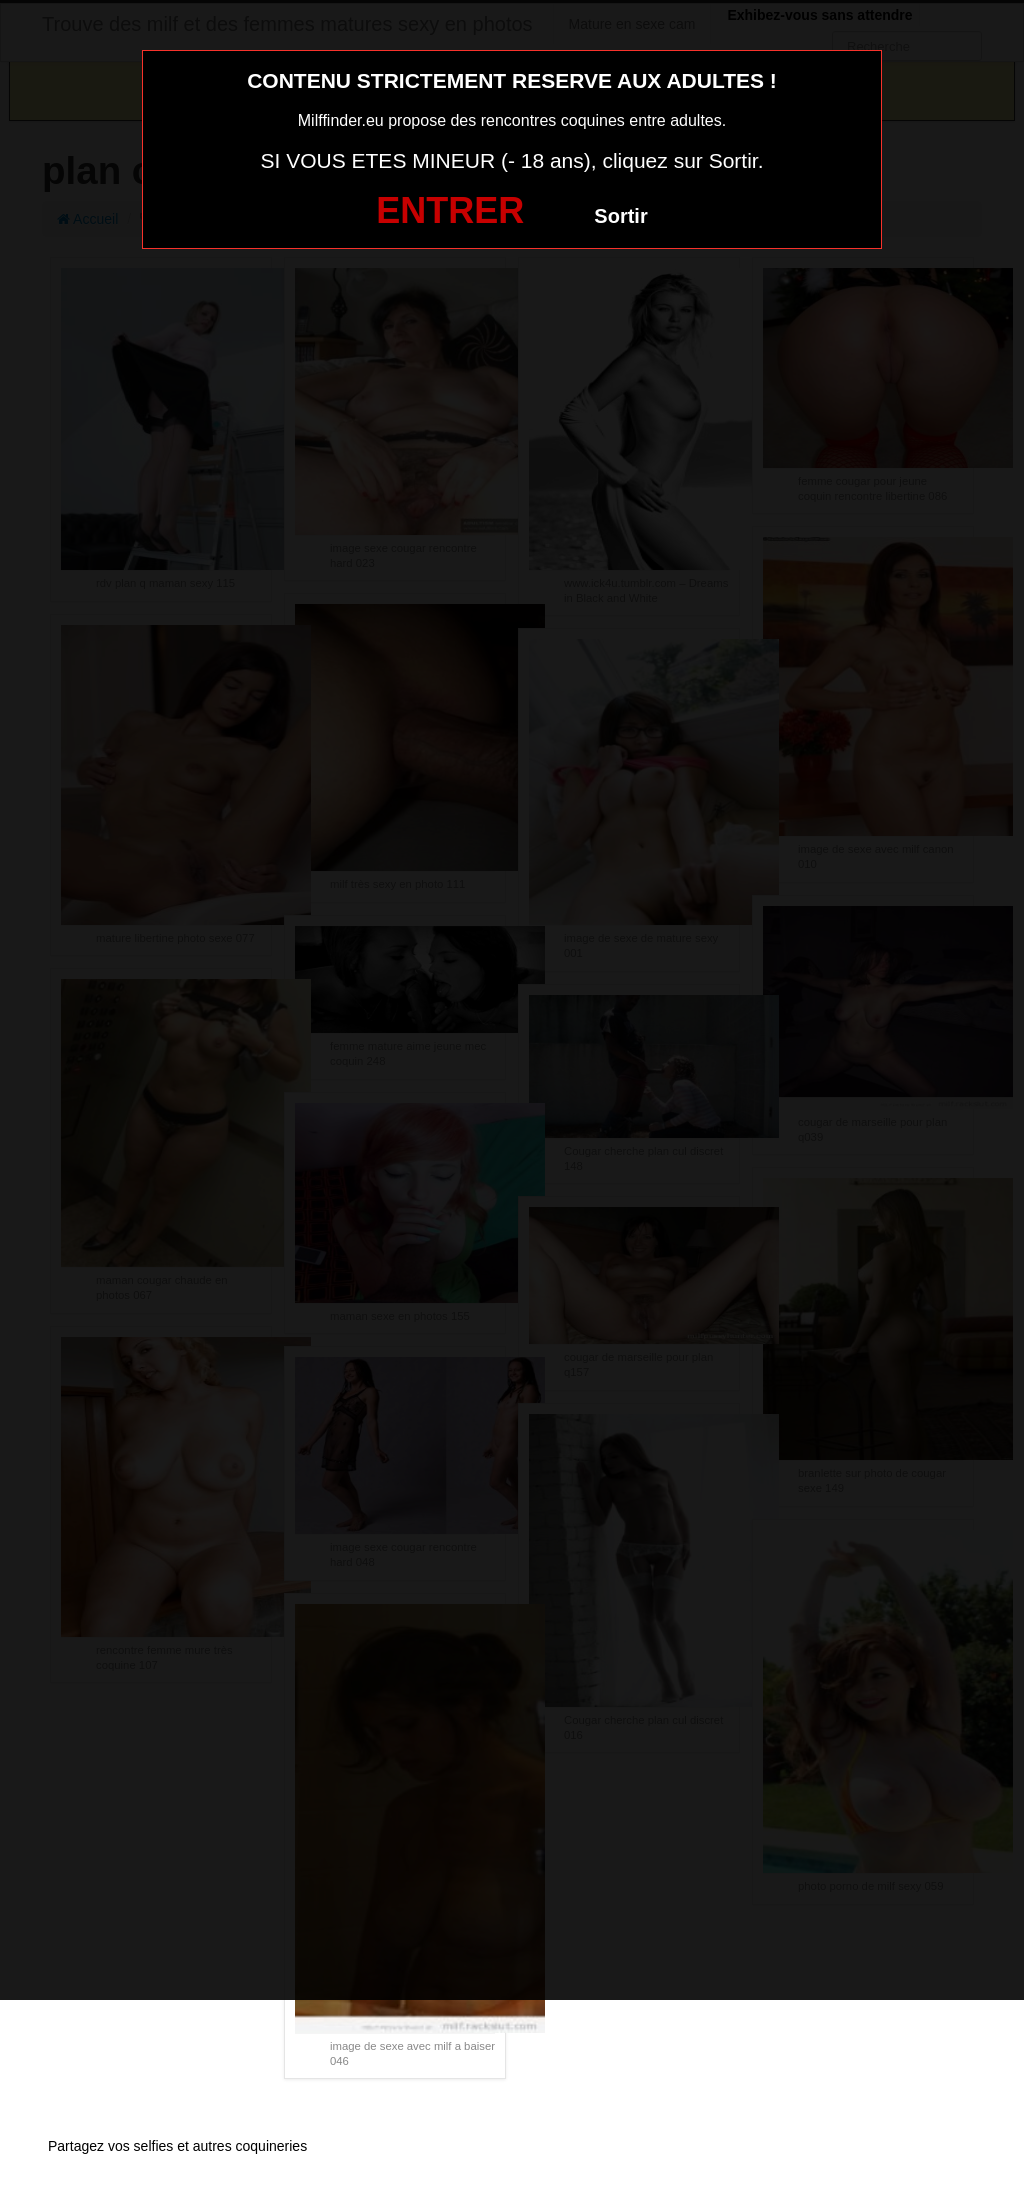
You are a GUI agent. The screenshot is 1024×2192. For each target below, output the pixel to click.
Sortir (620, 216)
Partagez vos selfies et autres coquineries (177, 2146)
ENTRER (450, 210)
